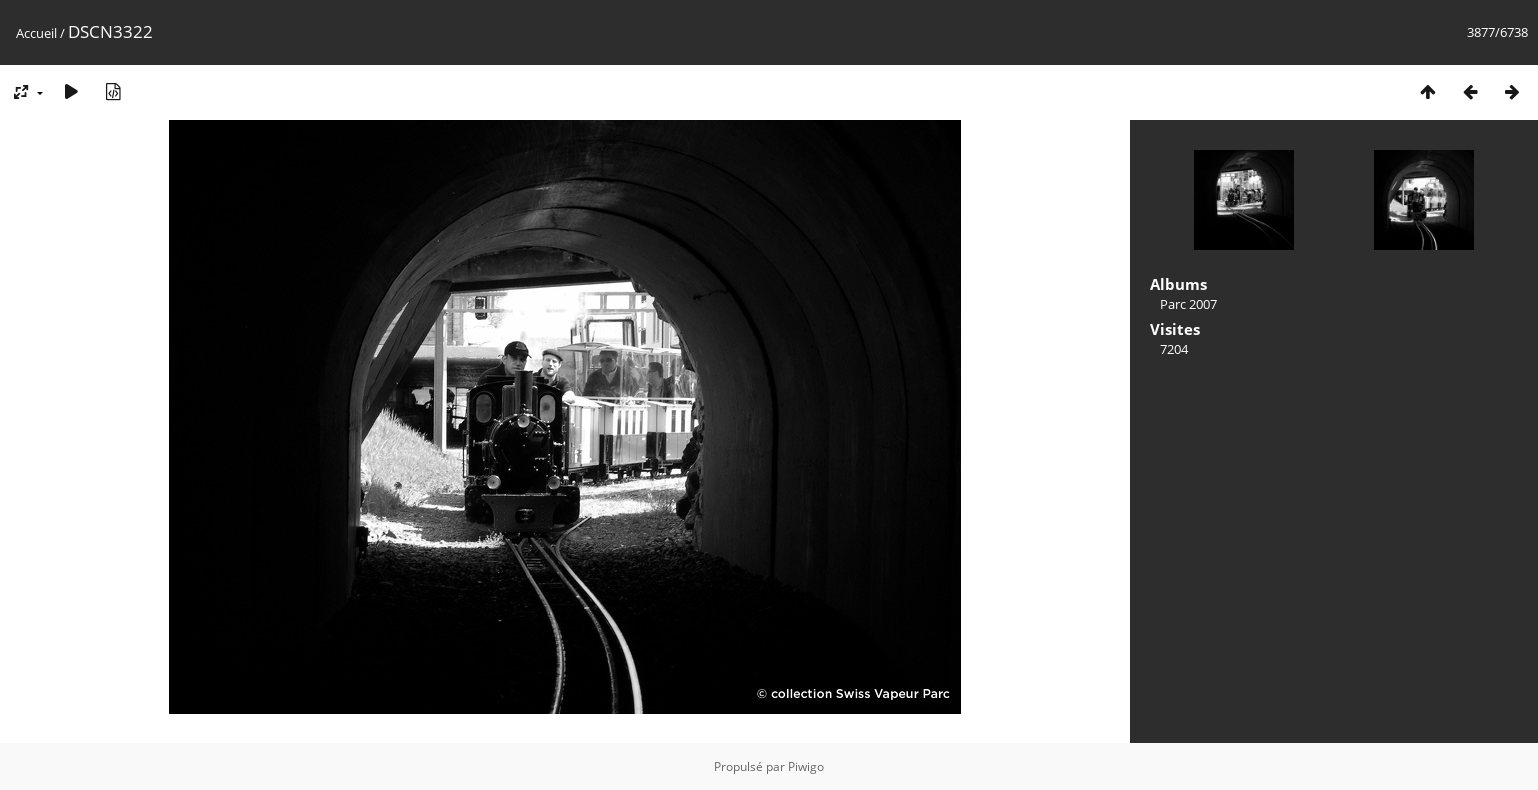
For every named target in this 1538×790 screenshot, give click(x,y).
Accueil (36, 33)
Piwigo (806, 766)
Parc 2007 (1188, 304)
